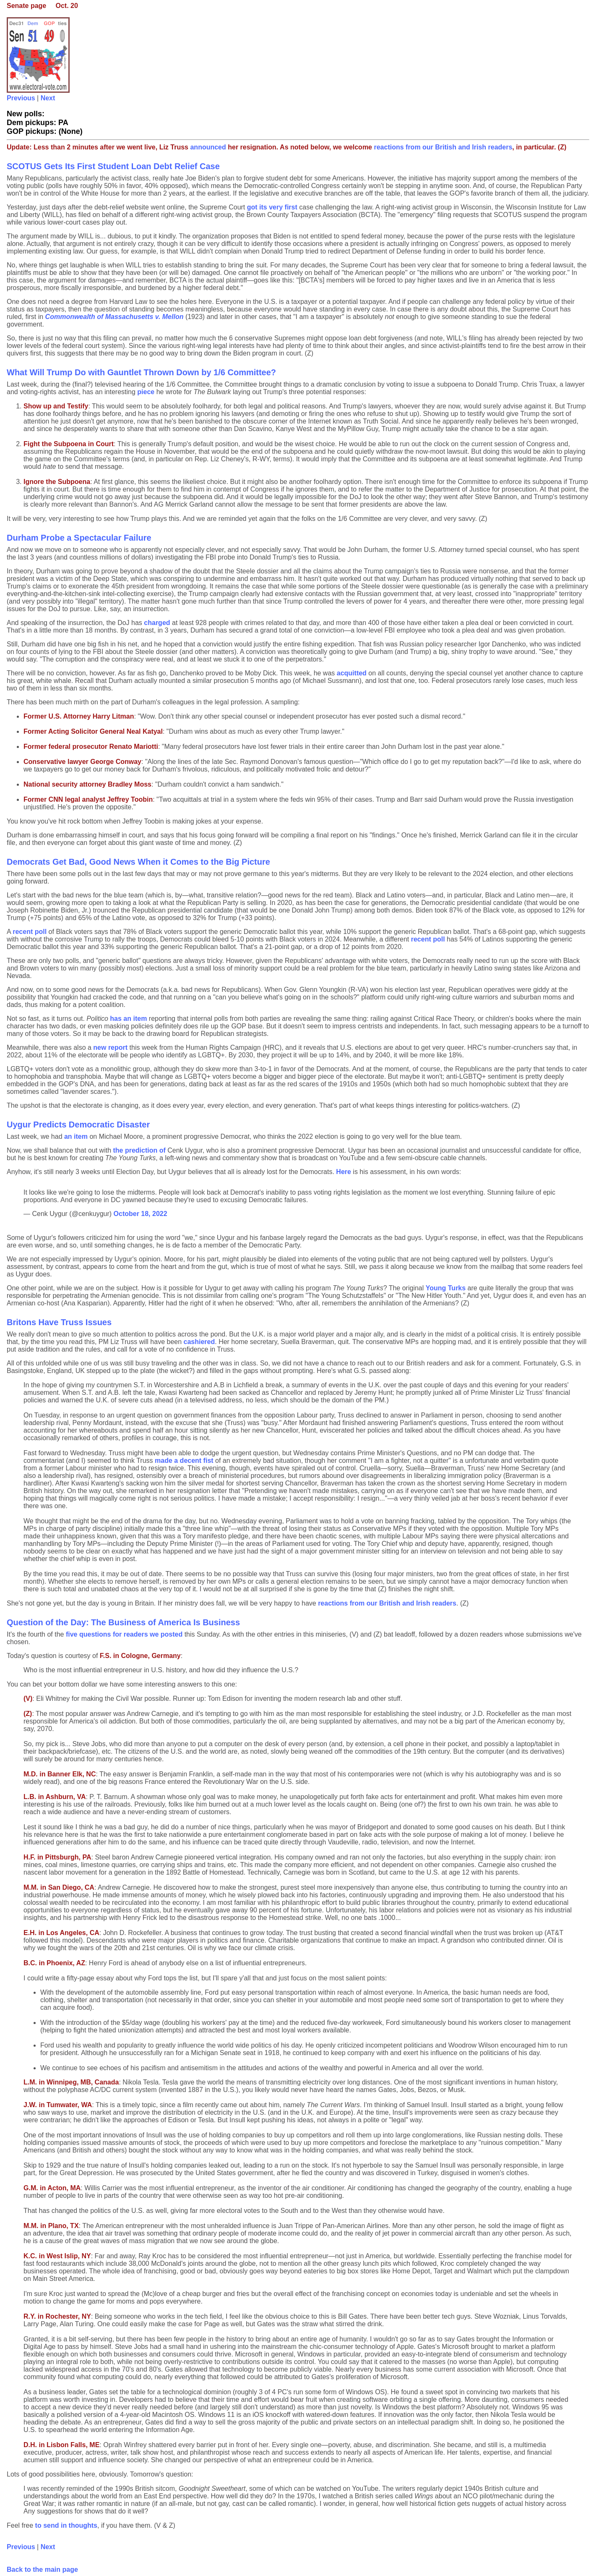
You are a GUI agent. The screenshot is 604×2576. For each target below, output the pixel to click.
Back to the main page (42, 2569)
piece (145, 391)
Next (48, 98)
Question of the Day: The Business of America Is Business (123, 1622)
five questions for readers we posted (124, 1634)
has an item (128, 1018)
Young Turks (446, 1288)
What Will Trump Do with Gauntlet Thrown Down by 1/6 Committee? (141, 372)
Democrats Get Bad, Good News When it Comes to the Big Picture (138, 861)
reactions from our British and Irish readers (443, 147)
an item (76, 1136)
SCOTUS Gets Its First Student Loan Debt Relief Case (113, 166)
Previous (21, 98)
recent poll (30, 931)
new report (110, 1047)
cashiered (199, 1341)
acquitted (352, 673)
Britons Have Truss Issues (59, 1322)
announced (208, 147)
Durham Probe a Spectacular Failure (79, 537)
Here (343, 1171)
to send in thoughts (66, 2525)
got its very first (272, 207)
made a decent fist (184, 1460)
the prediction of (140, 1150)
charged (157, 622)
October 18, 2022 (140, 1213)
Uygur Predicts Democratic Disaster (78, 1124)
